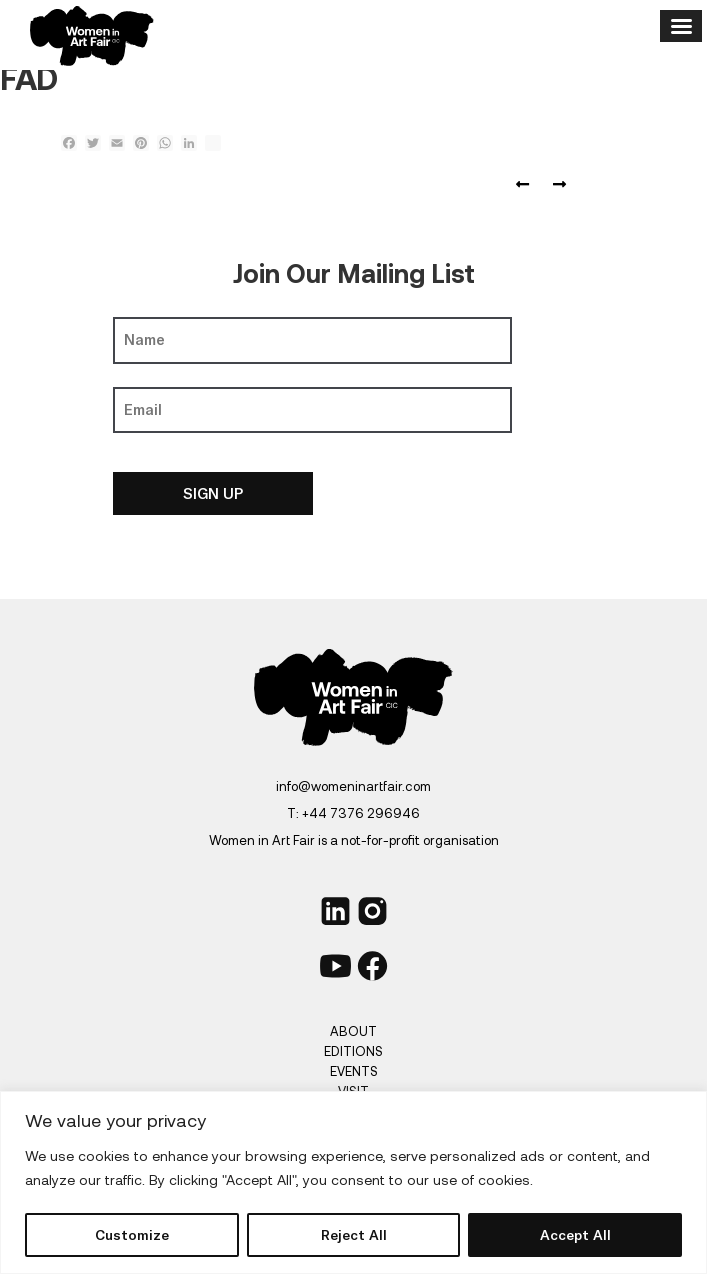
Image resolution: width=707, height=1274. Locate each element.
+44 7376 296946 (361, 813)
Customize (132, 1235)
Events (354, 1071)
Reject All (354, 1235)
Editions (353, 1051)
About (353, 1031)
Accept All (575, 1235)
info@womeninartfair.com (353, 786)
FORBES (526, 185)
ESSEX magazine (554, 185)
